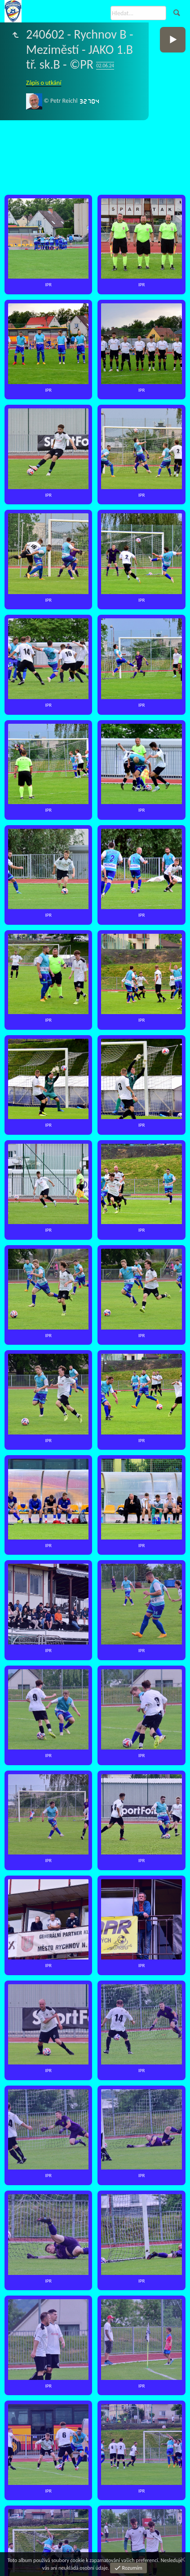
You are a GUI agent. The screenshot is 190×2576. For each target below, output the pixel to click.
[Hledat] (138, 13)
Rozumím (131, 2568)
